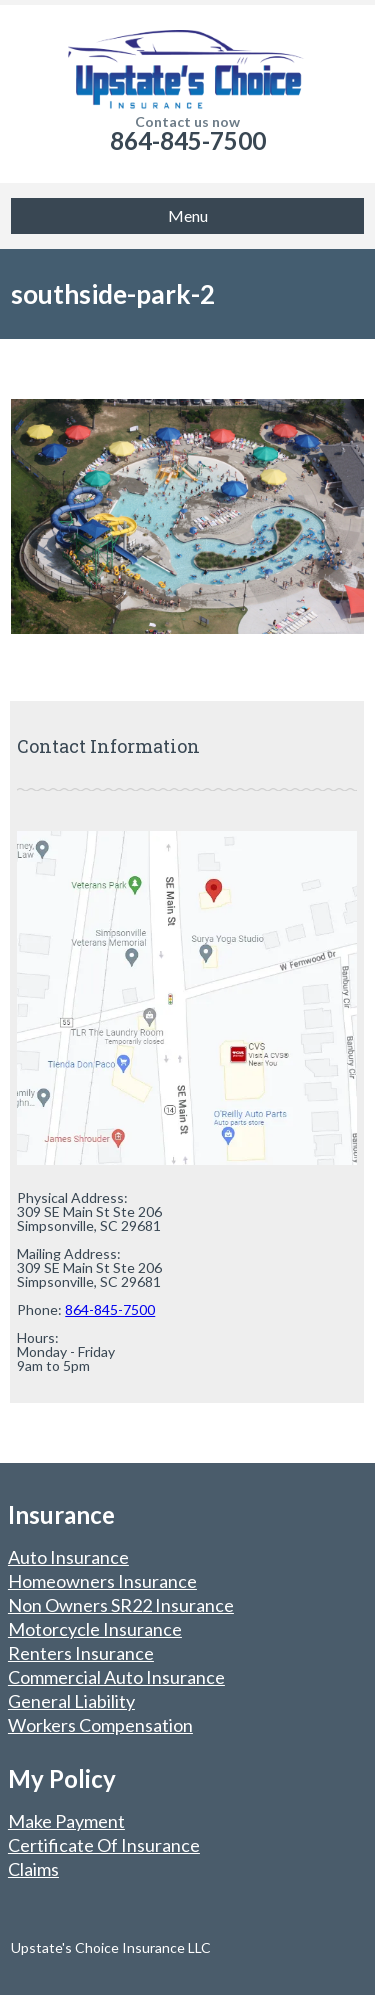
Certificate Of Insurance (104, 1845)
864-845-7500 (188, 140)
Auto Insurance (68, 1557)
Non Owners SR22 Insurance (121, 1605)
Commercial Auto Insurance (116, 1677)
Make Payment (66, 1821)
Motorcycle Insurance (95, 1629)
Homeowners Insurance (102, 1581)
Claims (33, 1869)
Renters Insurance (81, 1653)
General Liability (71, 1701)
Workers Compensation (100, 1725)
